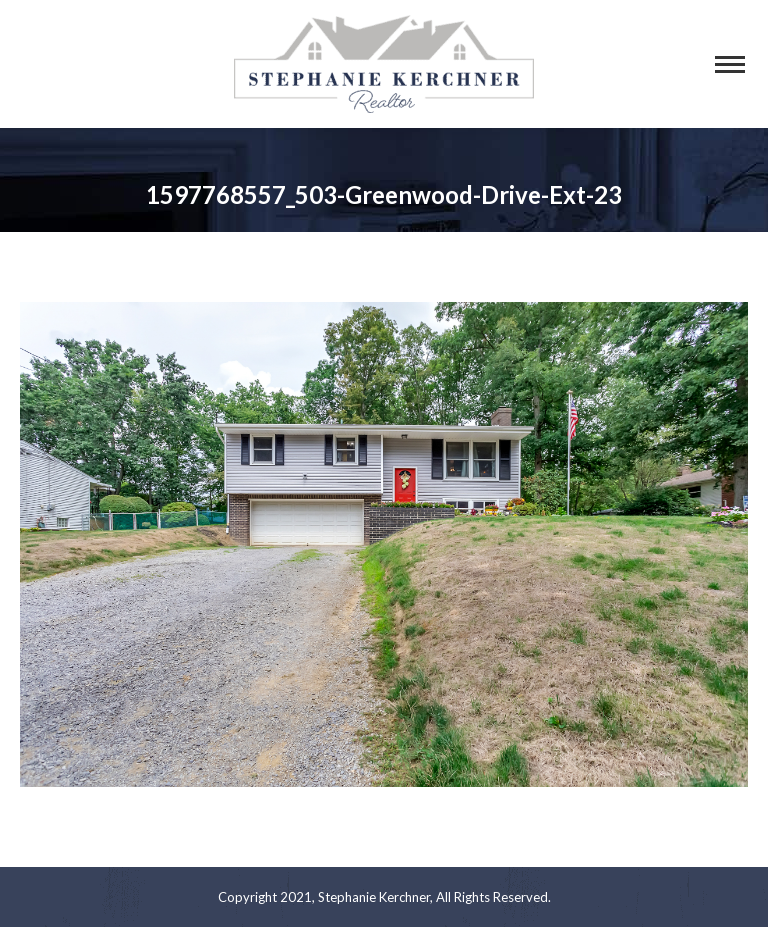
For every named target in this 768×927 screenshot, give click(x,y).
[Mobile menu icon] (730, 64)
